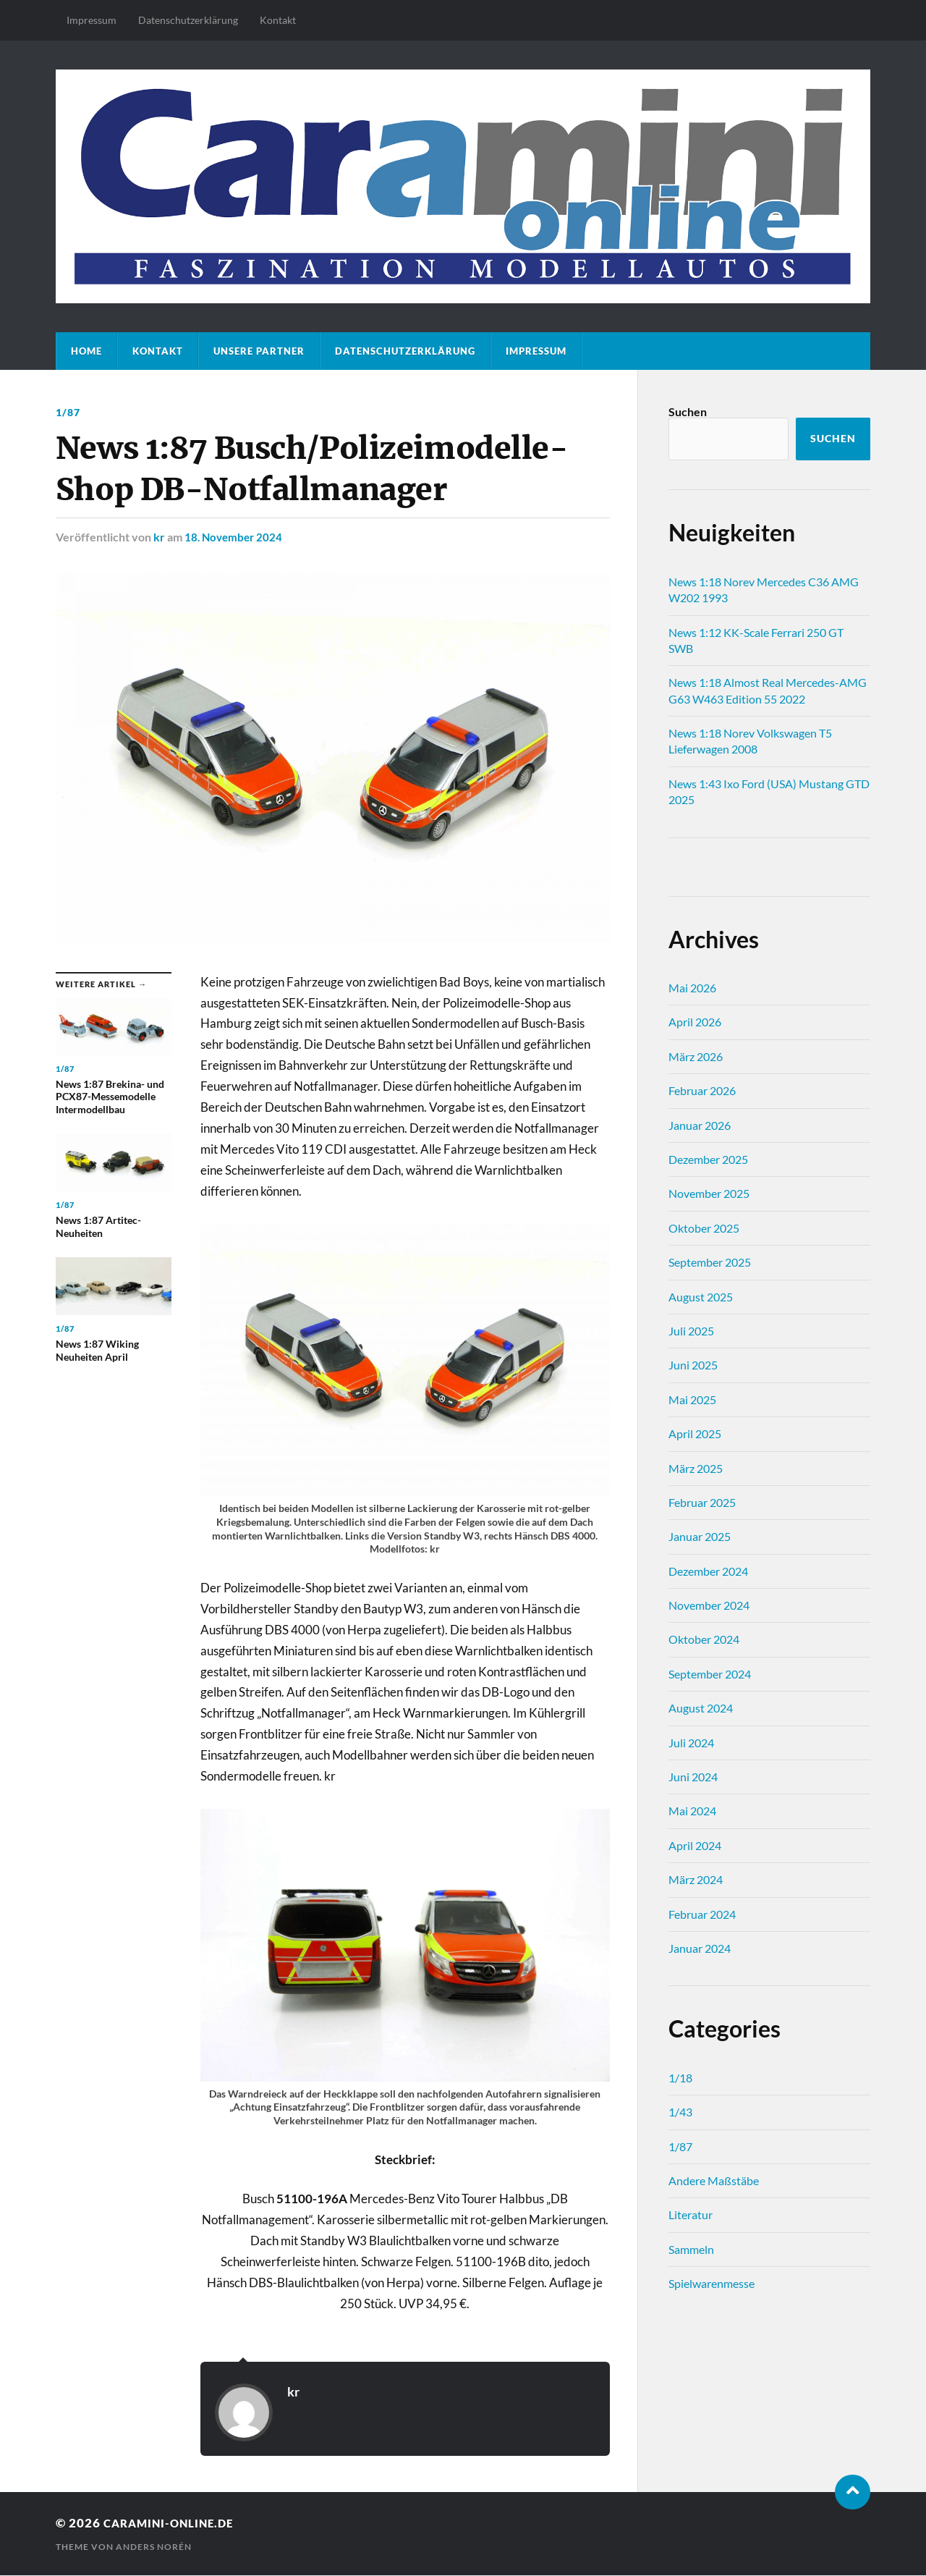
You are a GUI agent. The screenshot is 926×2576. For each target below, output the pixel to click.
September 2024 (709, 1674)
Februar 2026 (702, 1090)
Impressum (91, 20)
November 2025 (708, 1193)
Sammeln (691, 2249)
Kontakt (278, 20)
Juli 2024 (691, 1742)
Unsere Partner (259, 351)
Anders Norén (154, 2546)
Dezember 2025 (708, 1159)
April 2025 (694, 1433)
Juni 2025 (693, 1365)
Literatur (690, 2214)
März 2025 (695, 1468)
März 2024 (695, 1879)
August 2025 (700, 1297)
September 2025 (709, 1262)
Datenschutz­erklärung (188, 20)
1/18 (680, 2078)
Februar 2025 (702, 1502)
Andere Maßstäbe (713, 2180)
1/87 (68, 412)
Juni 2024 (693, 1776)
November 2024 (708, 1605)
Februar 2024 (702, 1914)
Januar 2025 (699, 1536)
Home (86, 351)
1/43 (680, 2112)
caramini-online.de (176, 2522)
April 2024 (694, 1845)
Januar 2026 (699, 1125)
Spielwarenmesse (711, 2283)
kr (159, 537)
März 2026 (695, 1056)
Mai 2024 (692, 1810)
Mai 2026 (692, 987)
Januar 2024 (699, 1948)
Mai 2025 (692, 1399)
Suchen (687, 411)
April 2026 (694, 1022)
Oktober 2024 (703, 1639)
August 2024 (700, 1708)
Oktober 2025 (703, 1228)
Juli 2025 (691, 1331)
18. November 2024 (235, 537)
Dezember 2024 (708, 1571)
